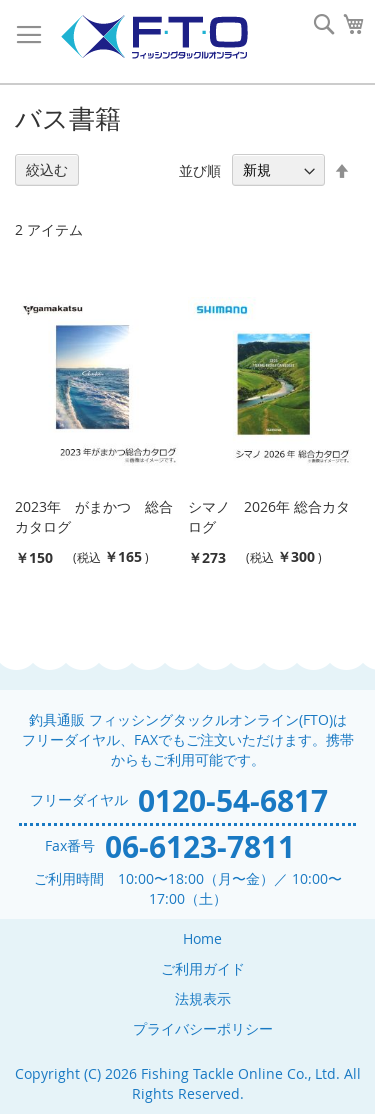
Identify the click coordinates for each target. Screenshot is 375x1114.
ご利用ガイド (203, 968)
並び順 (200, 169)
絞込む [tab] (47, 169)
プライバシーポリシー (203, 1028)
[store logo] (154, 37)
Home (202, 938)
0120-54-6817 (233, 800)
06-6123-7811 (200, 846)
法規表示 (203, 998)
